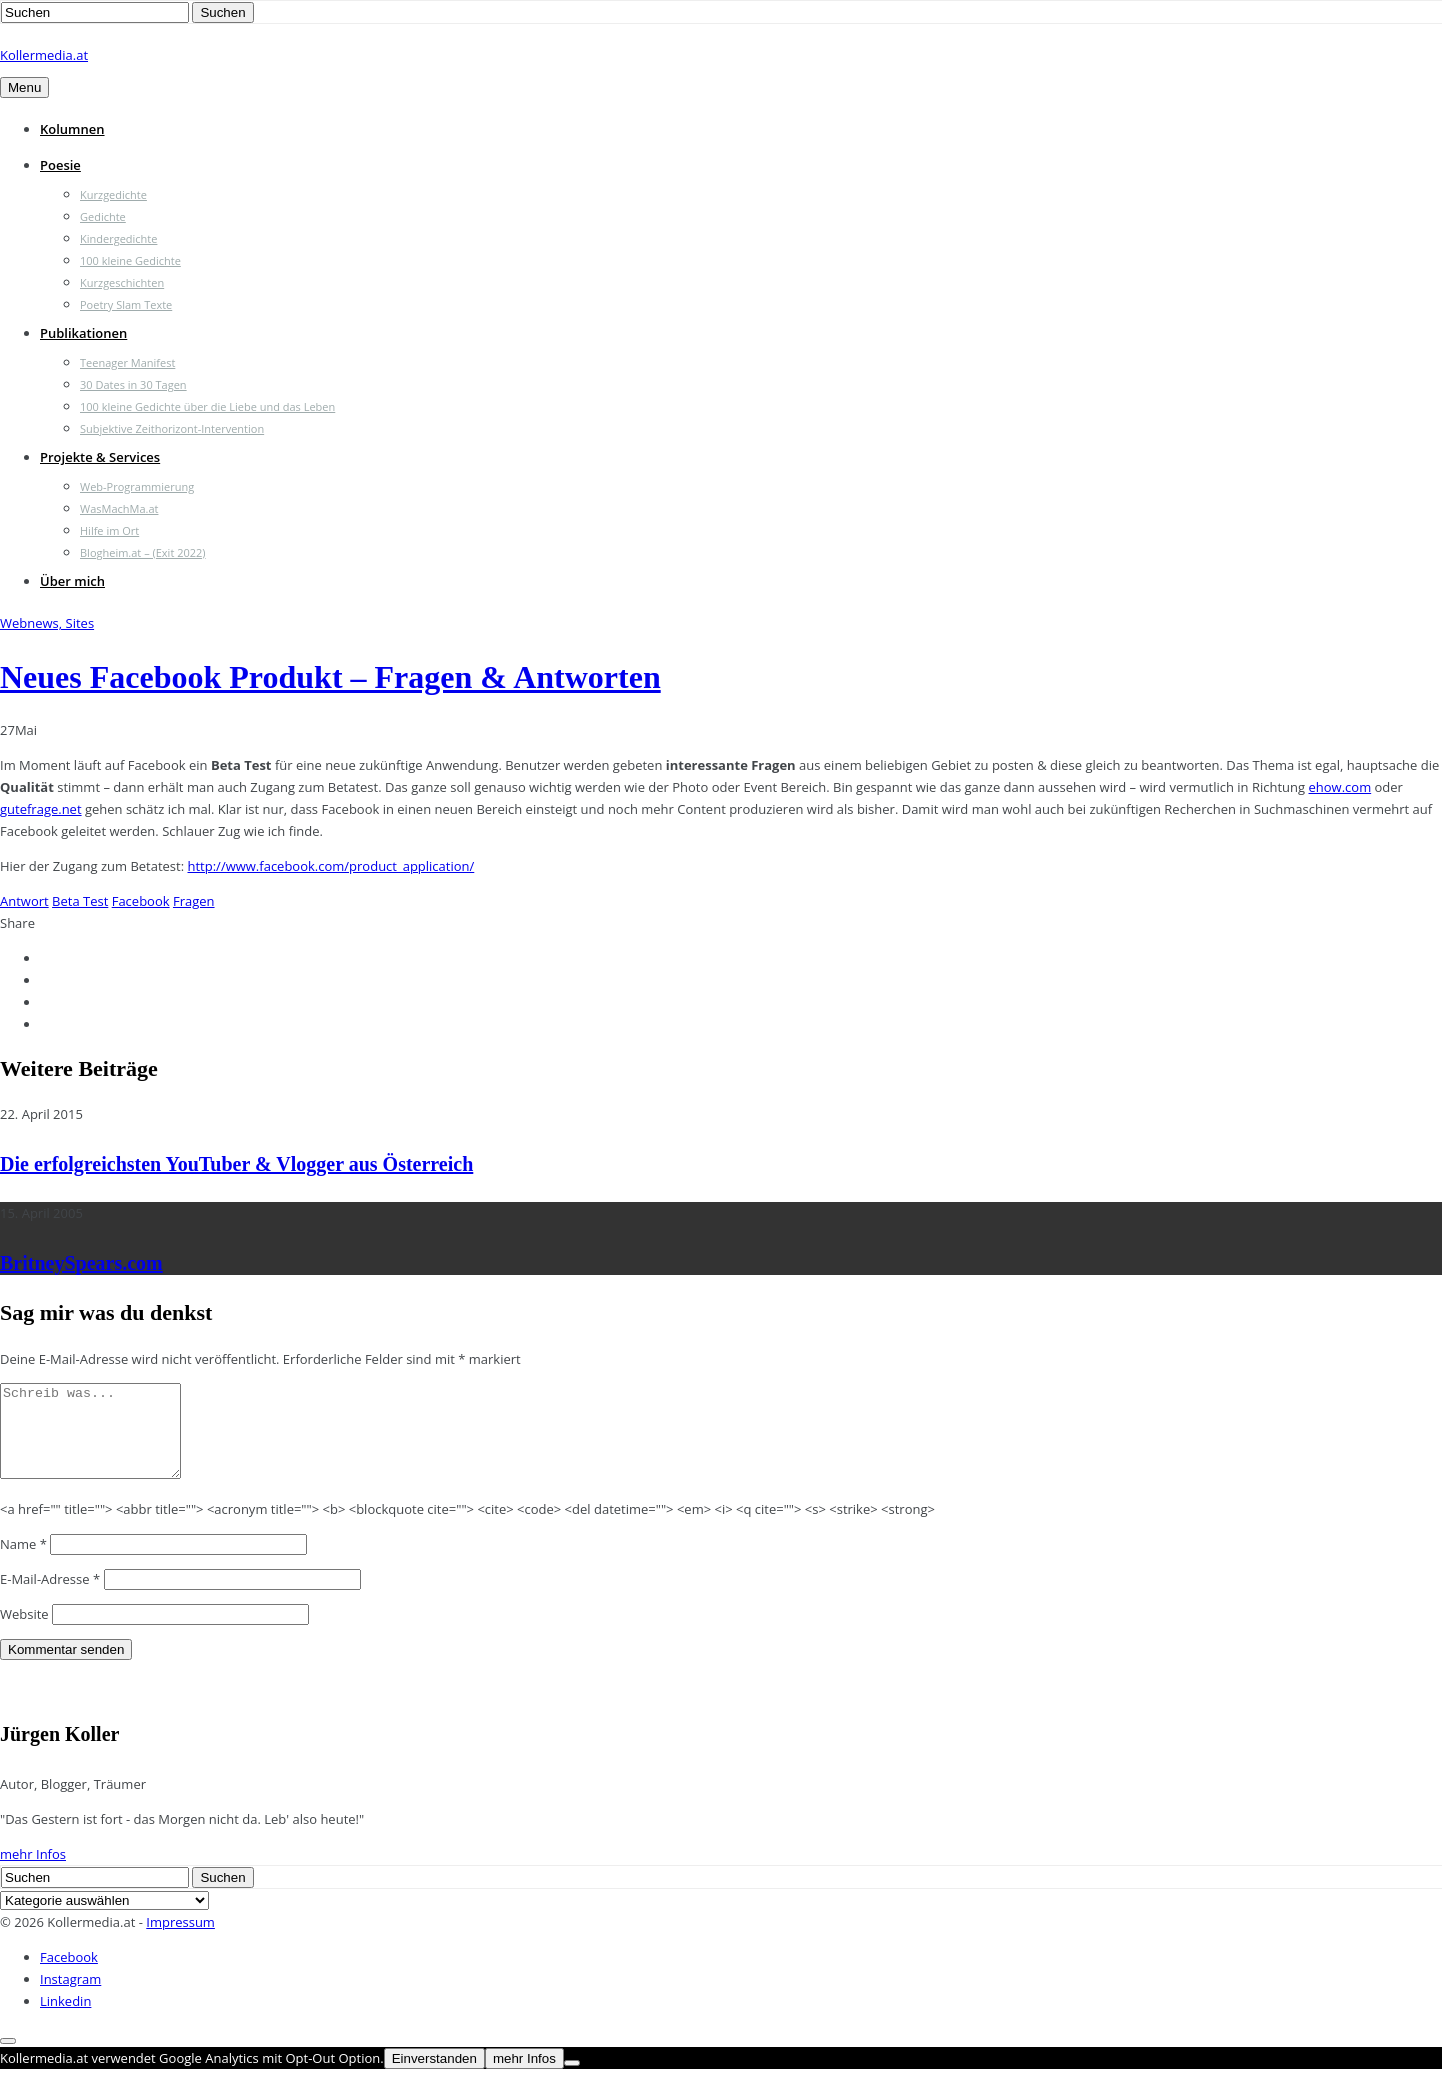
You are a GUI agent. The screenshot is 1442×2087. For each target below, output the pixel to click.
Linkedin (65, 2019)
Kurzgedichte (113, 194)
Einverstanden (434, 2076)
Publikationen (83, 333)
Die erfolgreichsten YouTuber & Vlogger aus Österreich (236, 1164)
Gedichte (103, 216)
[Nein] (572, 2081)
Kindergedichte (118, 238)
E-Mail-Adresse (50, 1597)
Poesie (60, 165)
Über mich (72, 581)
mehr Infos (33, 1872)
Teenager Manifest (127, 362)
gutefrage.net (41, 809)
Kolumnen (72, 129)
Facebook (141, 901)
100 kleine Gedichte (130, 260)
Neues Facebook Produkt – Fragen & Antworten (330, 677)
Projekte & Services (100, 457)
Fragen (194, 901)
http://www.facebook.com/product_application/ (331, 866)
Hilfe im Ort (109, 530)
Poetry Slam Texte (126, 304)
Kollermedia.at (44, 55)
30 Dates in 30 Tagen (133, 384)
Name (23, 1562)
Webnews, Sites (47, 623)
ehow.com (1340, 787)
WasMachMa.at (119, 508)
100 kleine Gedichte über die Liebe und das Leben (207, 406)
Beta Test (80, 901)
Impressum (180, 1940)
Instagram (70, 1997)
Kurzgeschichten (122, 282)
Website (24, 1632)
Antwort (24, 901)
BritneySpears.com (81, 1263)
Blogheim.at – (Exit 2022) (143, 552)
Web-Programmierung (137, 486)
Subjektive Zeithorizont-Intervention (172, 428)
